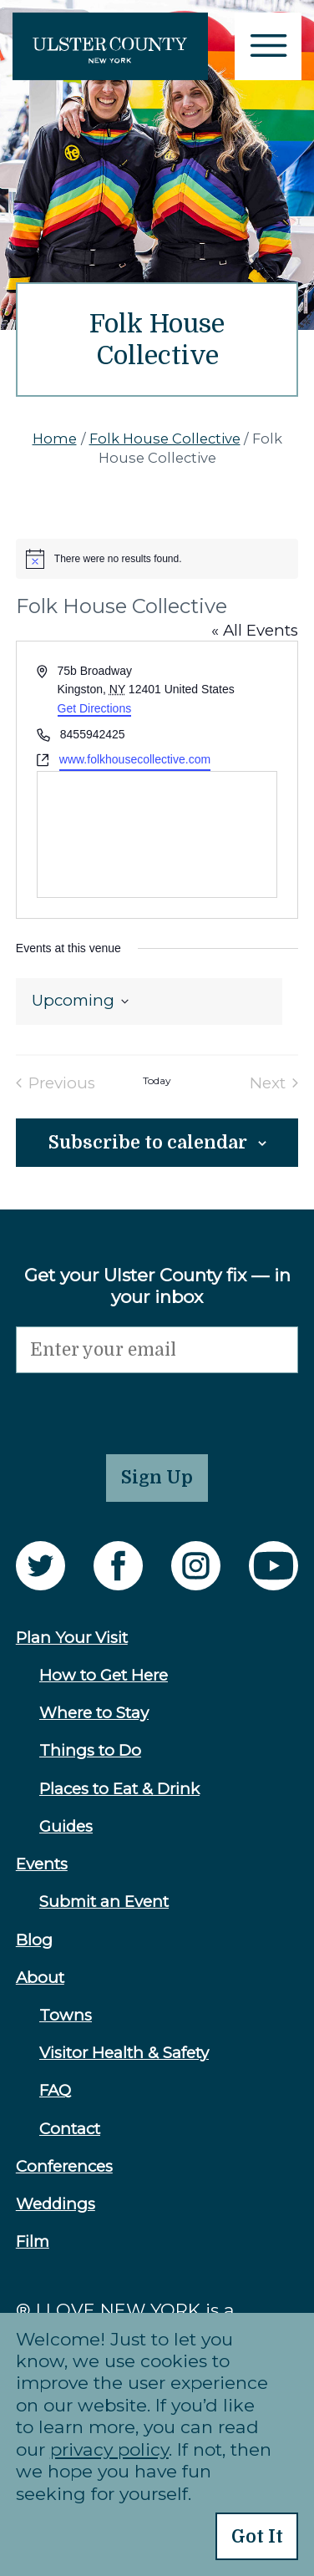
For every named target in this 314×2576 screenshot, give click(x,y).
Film (32, 2241)
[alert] (157, 559)
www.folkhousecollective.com (134, 759)
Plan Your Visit (72, 1637)
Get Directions (95, 708)
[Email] (157, 1350)
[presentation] (143, 1405)
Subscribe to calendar (147, 1143)
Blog (34, 1940)
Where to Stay (94, 1712)
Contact (69, 2128)
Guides (66, 1826)
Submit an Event (104, 1901)
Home (55, 438)
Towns (65, 2015)
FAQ (55, 2090)
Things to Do (90, 1750)
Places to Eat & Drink (119, 1788)
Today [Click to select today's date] (157, 1081)
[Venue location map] (157, 834)
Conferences (64, 2166)
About (40, 1977)
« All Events (254, 630)
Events (42, 1864)
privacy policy (109, 2449)
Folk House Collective (165, 438)
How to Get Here (103, 1675)
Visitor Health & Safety (124, 2052)
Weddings (55, 2203)
